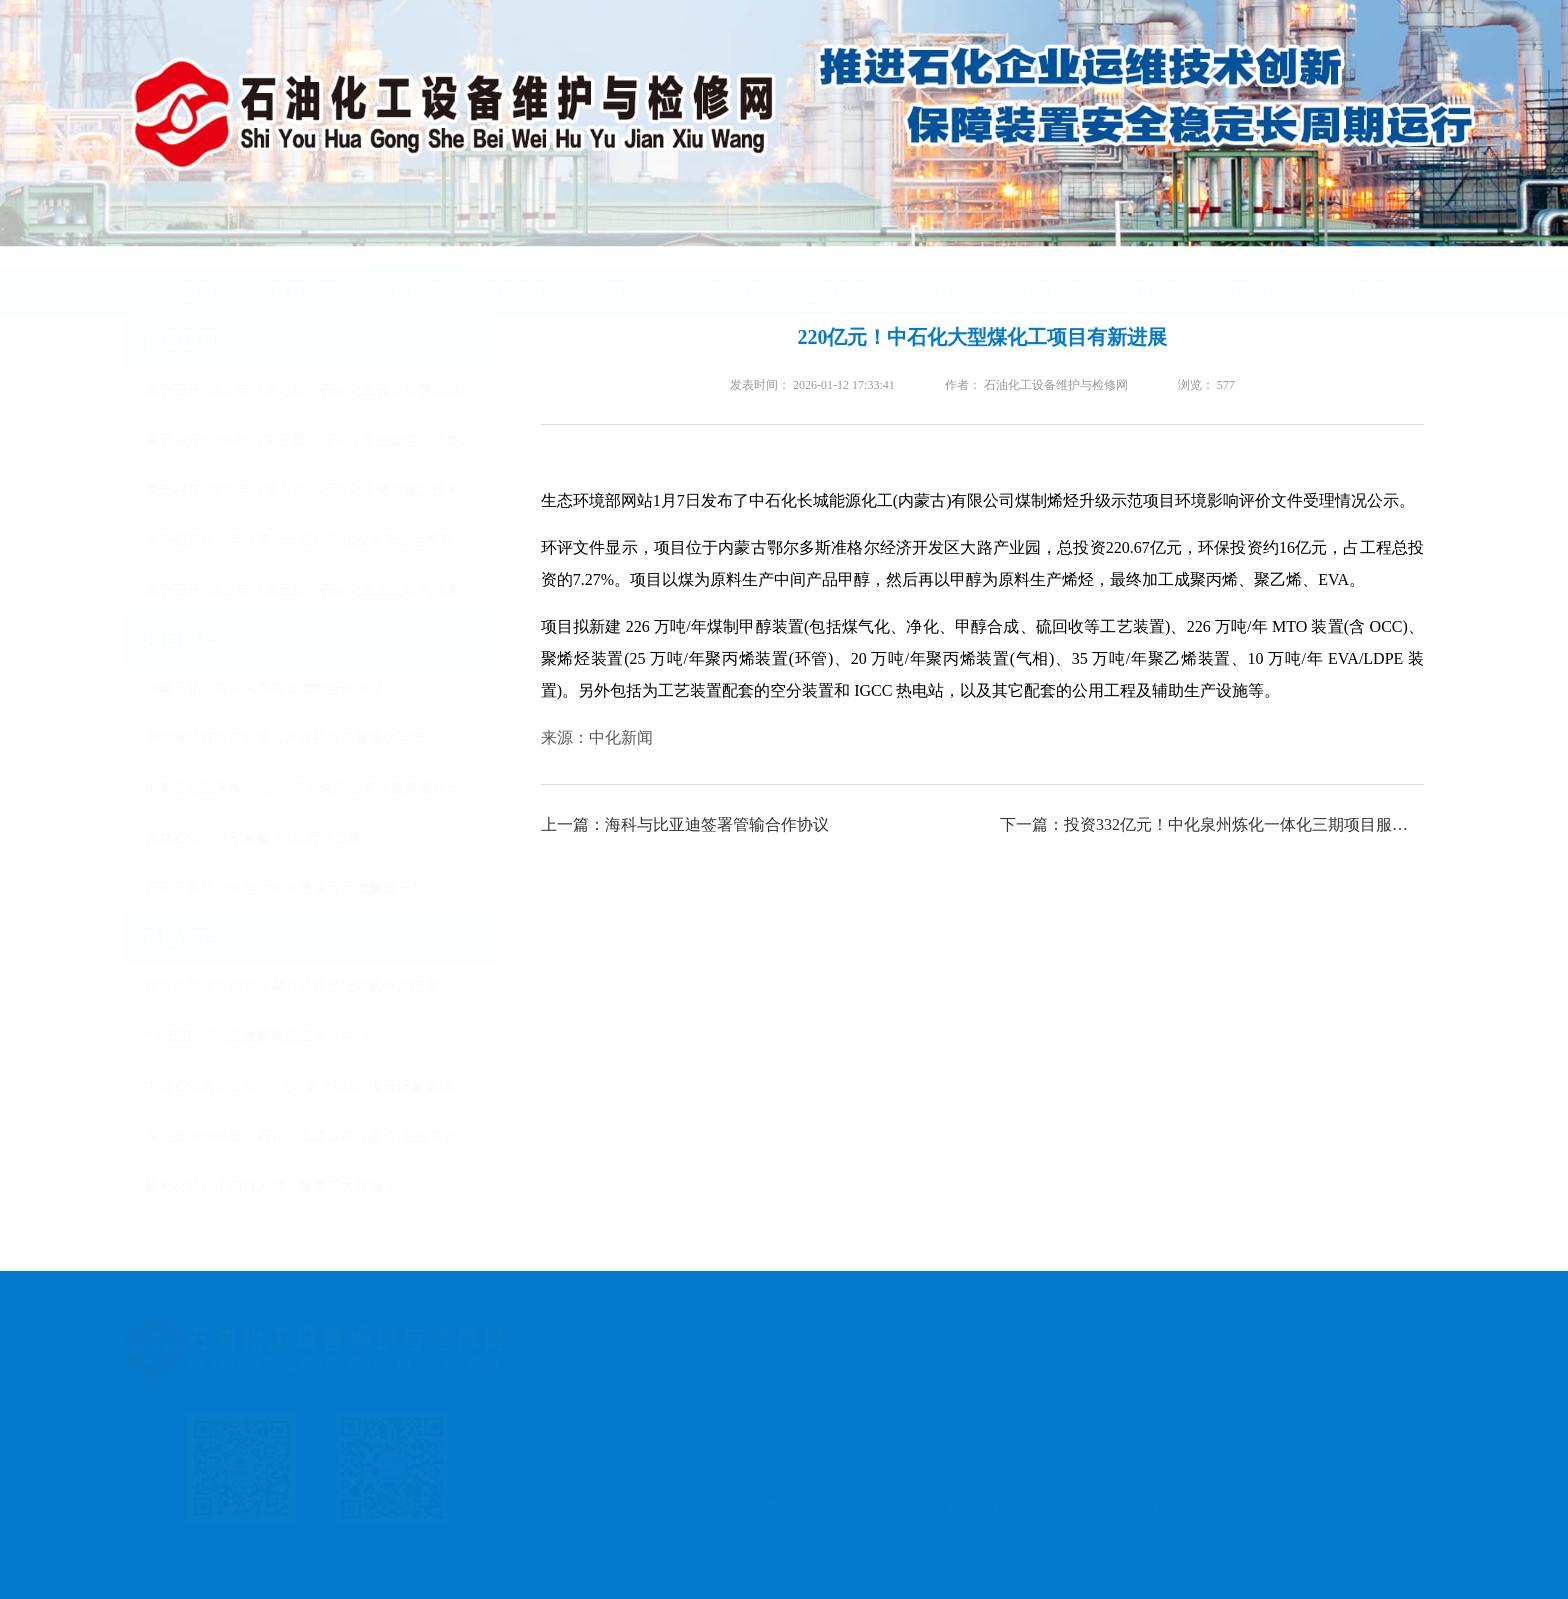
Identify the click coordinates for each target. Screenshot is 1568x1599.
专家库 (944, 272)
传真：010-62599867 (1116, 1468)
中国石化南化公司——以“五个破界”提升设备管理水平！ (338, 1086)
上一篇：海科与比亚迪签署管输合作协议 (686, 824)
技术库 (1158, 272)
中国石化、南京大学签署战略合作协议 (282, 688)
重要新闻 (304, 272)
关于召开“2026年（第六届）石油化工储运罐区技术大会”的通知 (338, 490)
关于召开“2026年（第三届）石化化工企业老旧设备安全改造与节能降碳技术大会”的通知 (338, 440)
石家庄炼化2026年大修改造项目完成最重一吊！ (310, 888)
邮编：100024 (983, 1507)
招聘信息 (731, 272)
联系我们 (1264, 272)
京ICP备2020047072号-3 (1130, 1507)
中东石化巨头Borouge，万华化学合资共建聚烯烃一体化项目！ (338, 788)
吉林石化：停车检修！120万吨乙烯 (271, 838)
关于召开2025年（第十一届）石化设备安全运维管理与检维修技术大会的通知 (338, 540)
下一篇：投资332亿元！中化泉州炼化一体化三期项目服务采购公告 (1213, 824)
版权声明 (821, 1361)
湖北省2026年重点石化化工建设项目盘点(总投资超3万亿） (338, 1136)
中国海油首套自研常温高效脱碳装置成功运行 (303, 738)
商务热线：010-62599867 (944, 1468)
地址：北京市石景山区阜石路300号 (798, 1507)
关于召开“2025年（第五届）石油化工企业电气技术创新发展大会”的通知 (338, 590)
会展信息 (837, 272)
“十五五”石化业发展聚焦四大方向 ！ (277, 1036)
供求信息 (624, 272)
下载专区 (1371, 272)
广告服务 (1035, 1361)
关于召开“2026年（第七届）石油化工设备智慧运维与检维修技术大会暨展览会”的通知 (338, 390)
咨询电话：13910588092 (761, 1468)
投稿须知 (928, 1361)
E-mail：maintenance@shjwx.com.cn (1320, 1468)
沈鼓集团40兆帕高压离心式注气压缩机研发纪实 (310, 986)
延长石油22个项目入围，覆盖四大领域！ (289, 1186)
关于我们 (714, 1361)
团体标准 (1051, 272)
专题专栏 (517, 272)
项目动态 (410, 272)
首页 (197, 272)
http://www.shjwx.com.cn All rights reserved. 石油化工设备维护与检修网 (922, 1429)
